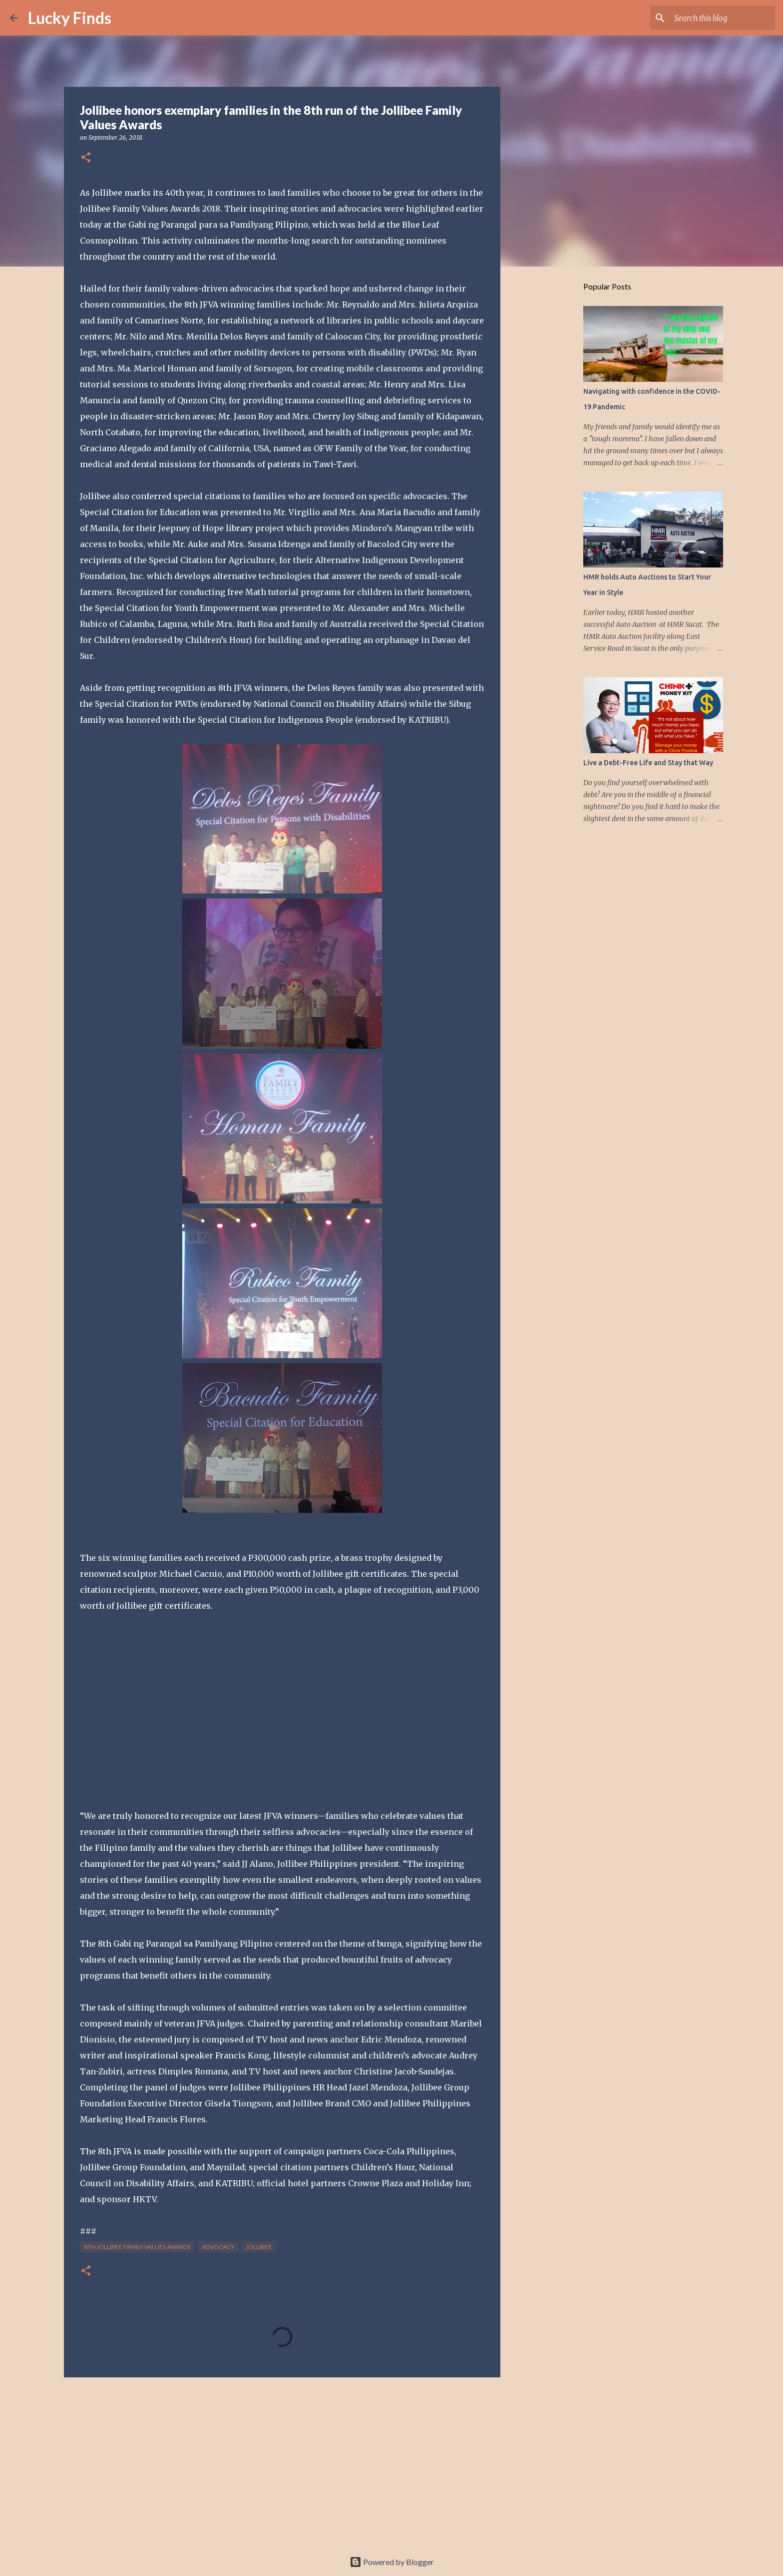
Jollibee (259, 2247)
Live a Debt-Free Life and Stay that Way (648, 763)
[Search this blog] (722, 18)
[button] (86, 158)
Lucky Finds (69, 17)
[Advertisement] (282, 2462)
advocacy (218, 2247)
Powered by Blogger (392, 2562)
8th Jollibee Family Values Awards (137, 2247)
